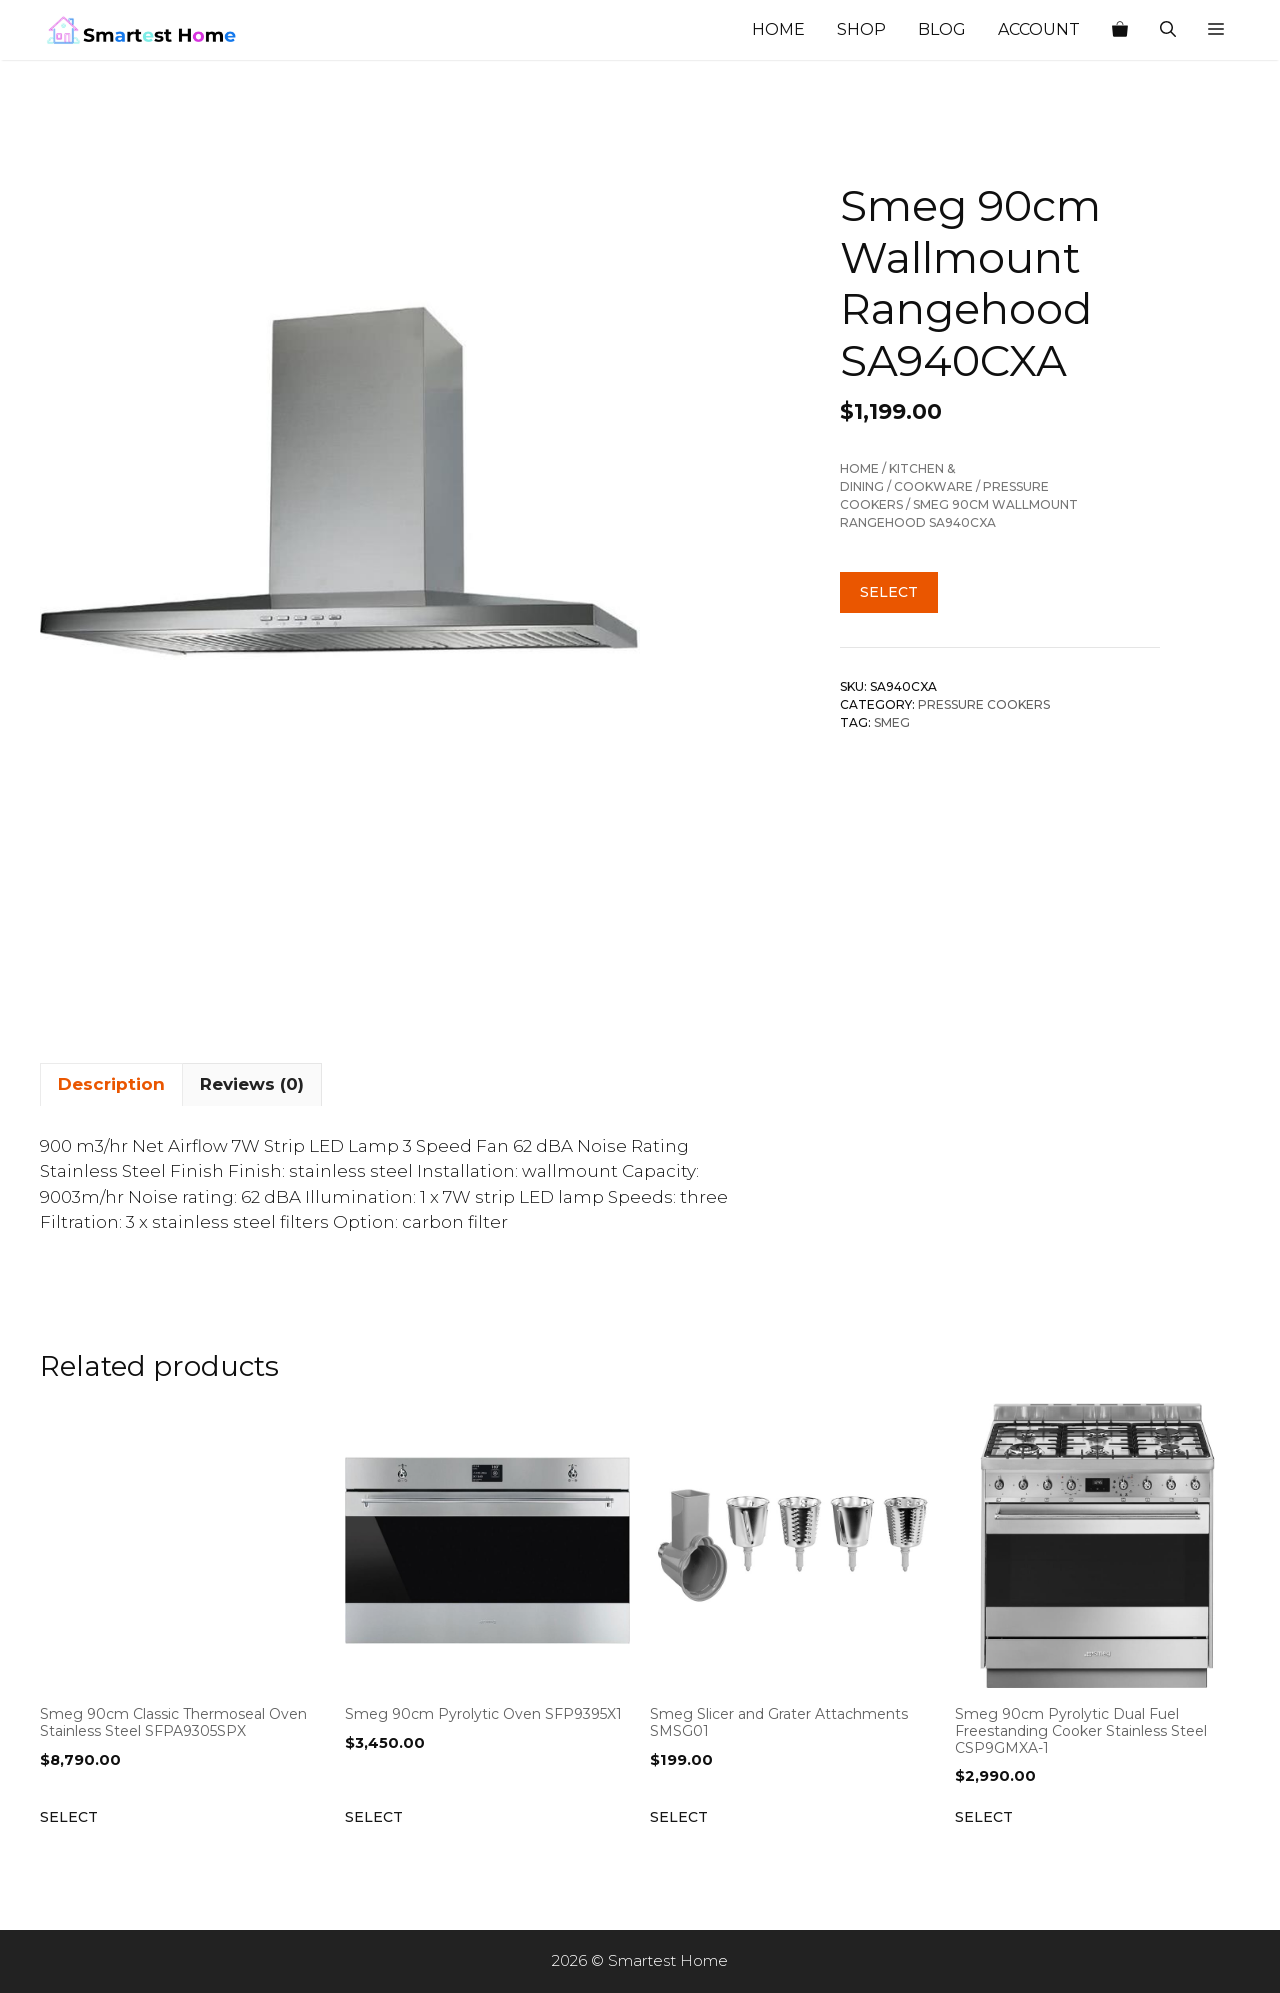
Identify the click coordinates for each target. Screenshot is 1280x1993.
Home (778, 29)
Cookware (933, 486)
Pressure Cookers (984, 704)
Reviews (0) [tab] (252, 1084)
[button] (1216, 30)
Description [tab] (111, 1084)
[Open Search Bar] (1168, 30)
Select (889, 592)
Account (1039, 29)
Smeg (892, 722)
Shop (861, 29)
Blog (942, 29)
